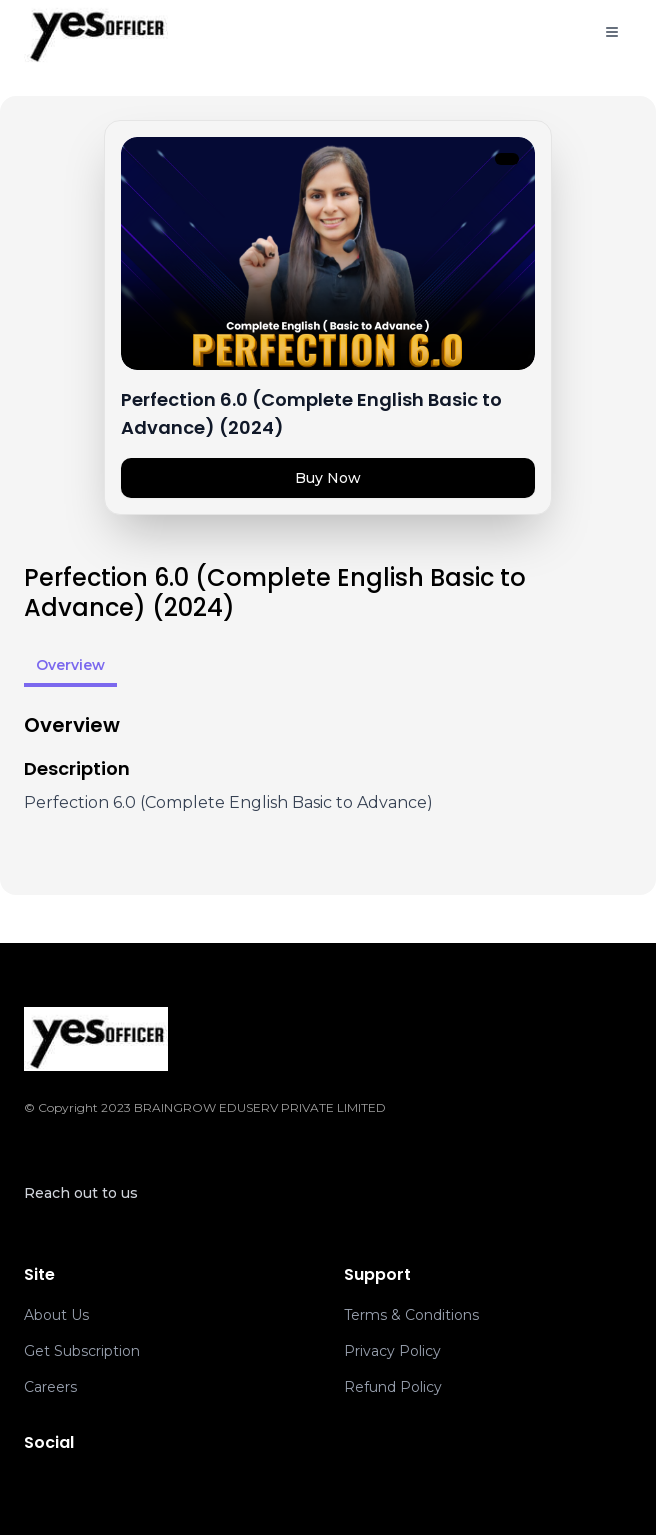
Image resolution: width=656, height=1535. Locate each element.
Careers (50, 1387)
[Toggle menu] (612, 32)
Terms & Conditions (411, 1315)
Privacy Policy (392, 1351)
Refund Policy (393, 1387)
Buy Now (328, 478)
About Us (56, 1315)
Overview (70, 665)
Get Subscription (82, 1351)
